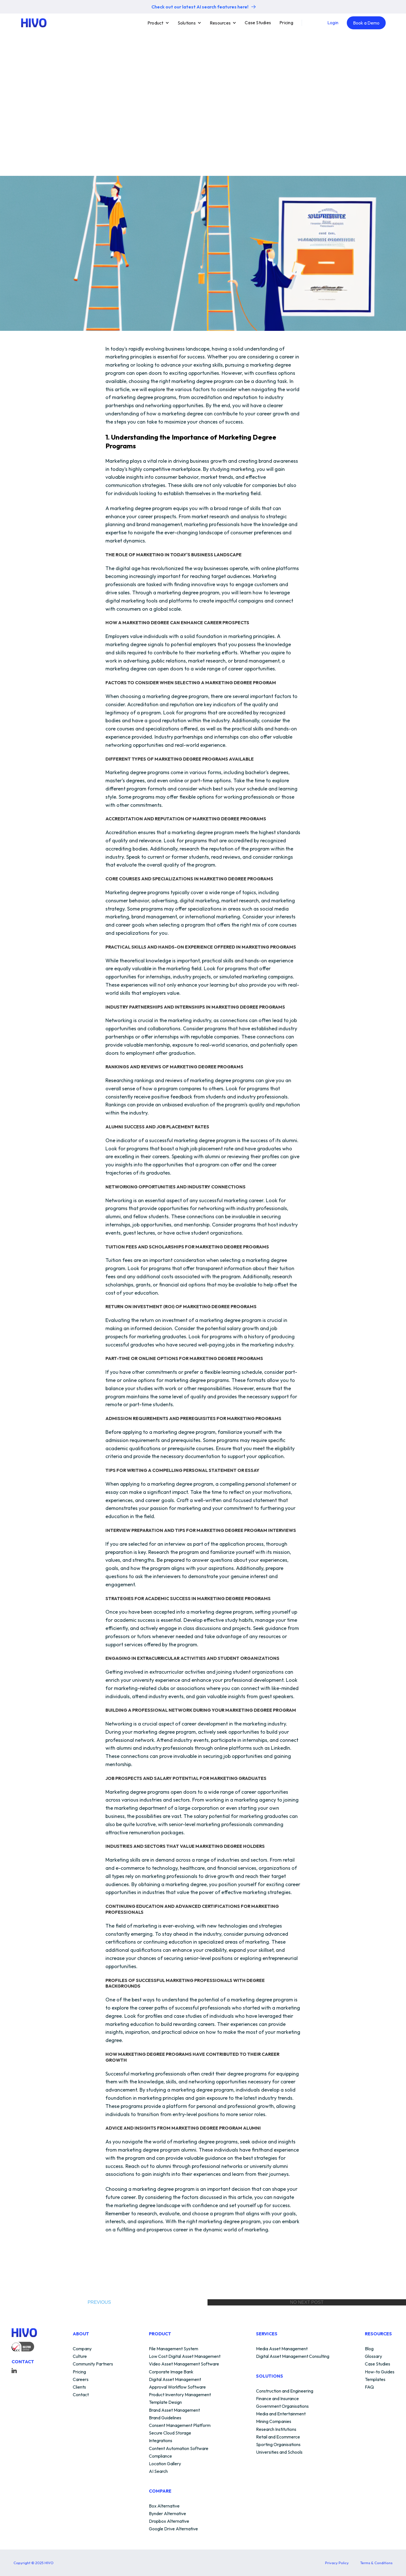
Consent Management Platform (180, 2425)
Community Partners (93, 2364)
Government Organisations (282, 2406)
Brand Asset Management (174, 2410)
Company (82, 2348)
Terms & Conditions (376, 2563)
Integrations (160, 2440)
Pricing (286, 22)
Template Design (165, 2402)
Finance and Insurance (277, 2398)
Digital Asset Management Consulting (292, 2356)
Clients (79, 2387)
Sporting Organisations (278, 2444)
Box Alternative (164, 2506)
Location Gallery (165, 2463)
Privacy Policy (337, 2563)
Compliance (160, 2456)
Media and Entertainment (281, 2413)
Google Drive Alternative (173, 2528)
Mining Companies (273, 2421)
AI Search (158, 2471)
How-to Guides (379, 2372)
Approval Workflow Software (177, 2387)
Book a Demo (366, 23)
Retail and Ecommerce (278, 2437)
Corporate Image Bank (171, 2372)
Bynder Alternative (167, 2513)
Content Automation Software (178, 2448)
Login (332, 22)
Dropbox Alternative (169, 2521)
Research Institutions (276, 2429)
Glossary (373, 2356)
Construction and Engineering (284, 2391)
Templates (375, 2379)
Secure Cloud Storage (170, 2433)
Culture (80, 2356)
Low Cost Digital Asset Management (184, 2356)
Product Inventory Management (180, 2394)
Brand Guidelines (165, 2417)
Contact (81, 2394)
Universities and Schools (279, 2452)
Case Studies (258, 22)
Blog (369, 2348)
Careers (81, 2379)
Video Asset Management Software (184, 2364)
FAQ (369, 2387)
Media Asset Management (282, 2348)
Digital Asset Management (175, 2379)
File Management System (173, 2348)
